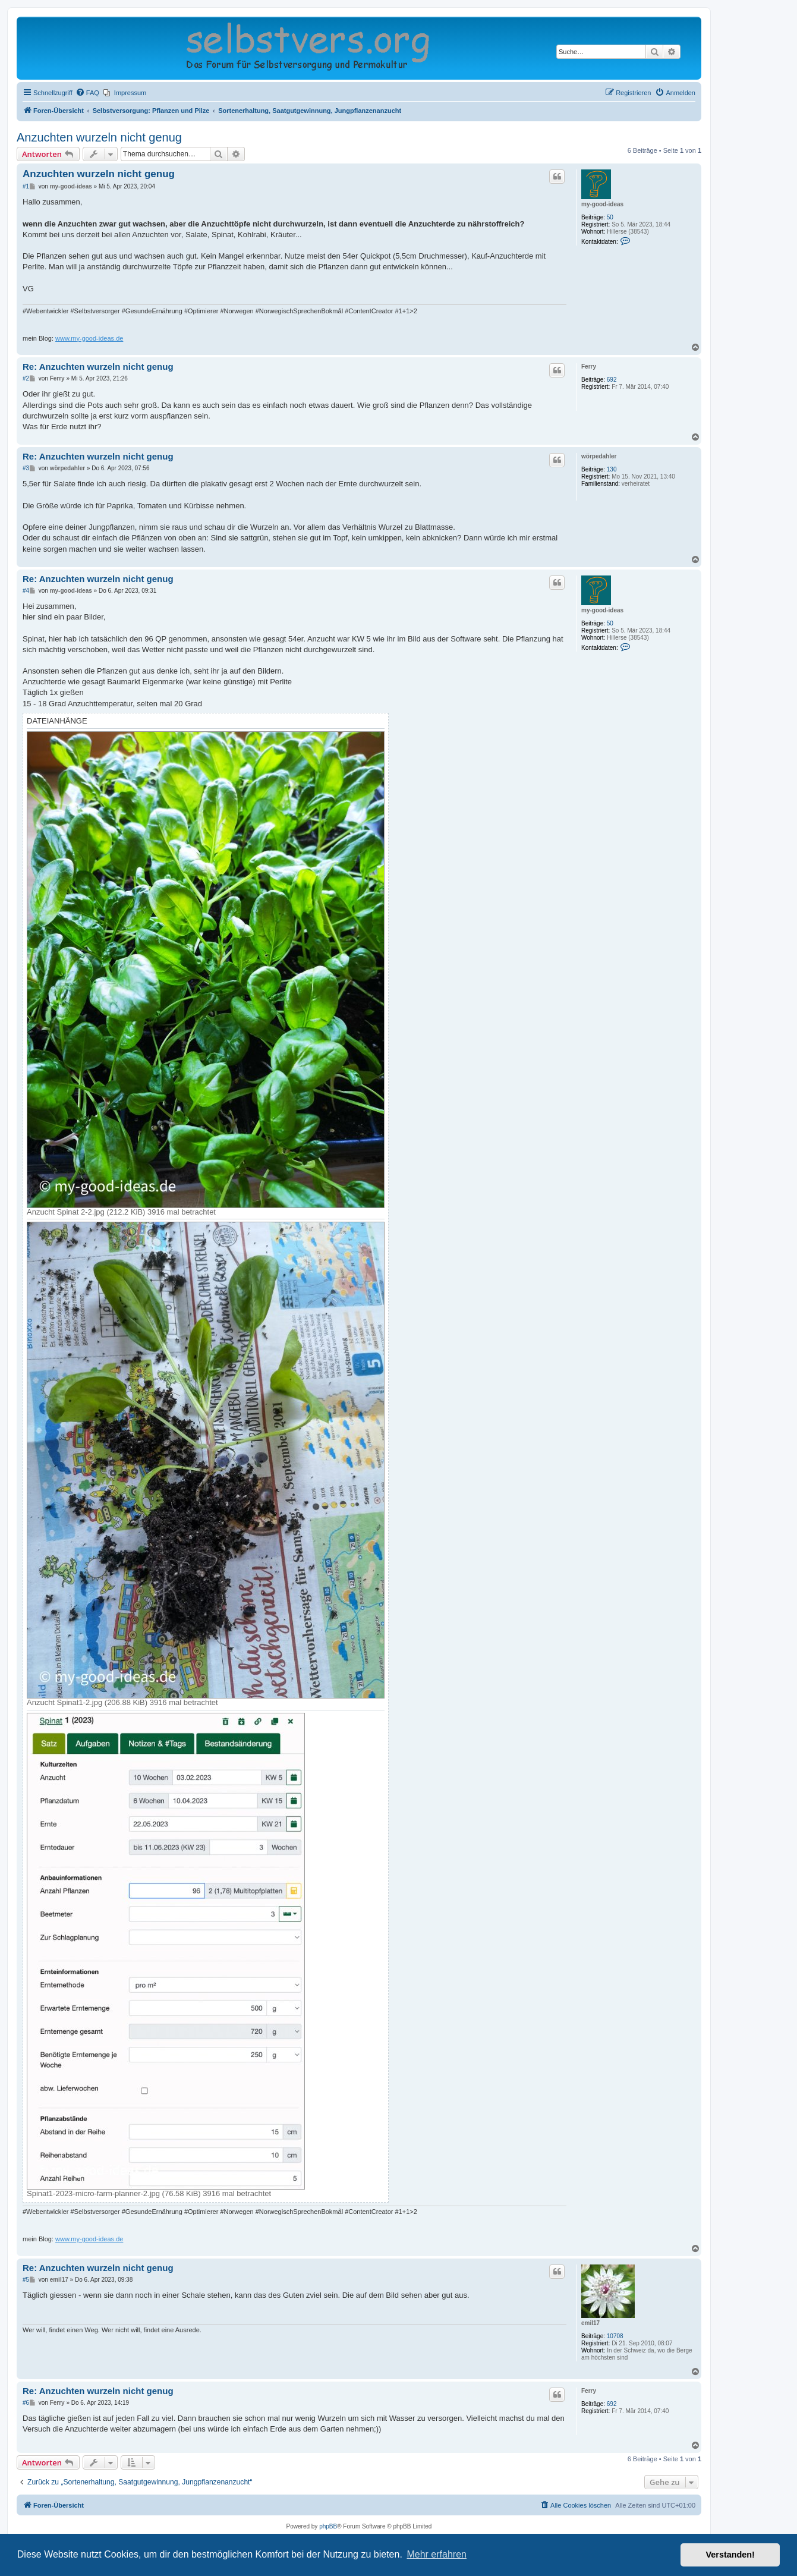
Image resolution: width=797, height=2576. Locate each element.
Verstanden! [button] (730, 2554)
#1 (26, 186)
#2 (26, 378)
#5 (26, 2279)
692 (612, 379)
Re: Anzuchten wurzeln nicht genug (98, 366)
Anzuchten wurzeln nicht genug (99, 137)
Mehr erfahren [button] (437, 2554)
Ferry (588, 366)
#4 (26, 590)
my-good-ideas (602, 204)
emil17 (590, 2323)
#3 (26, 468)
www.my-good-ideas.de (89, 338)
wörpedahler (598, 456)
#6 (26, 2402)
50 (610, 217)
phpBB (328, 2526)
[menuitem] (87, 93)
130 (612, 469)
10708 (615, 2336)
